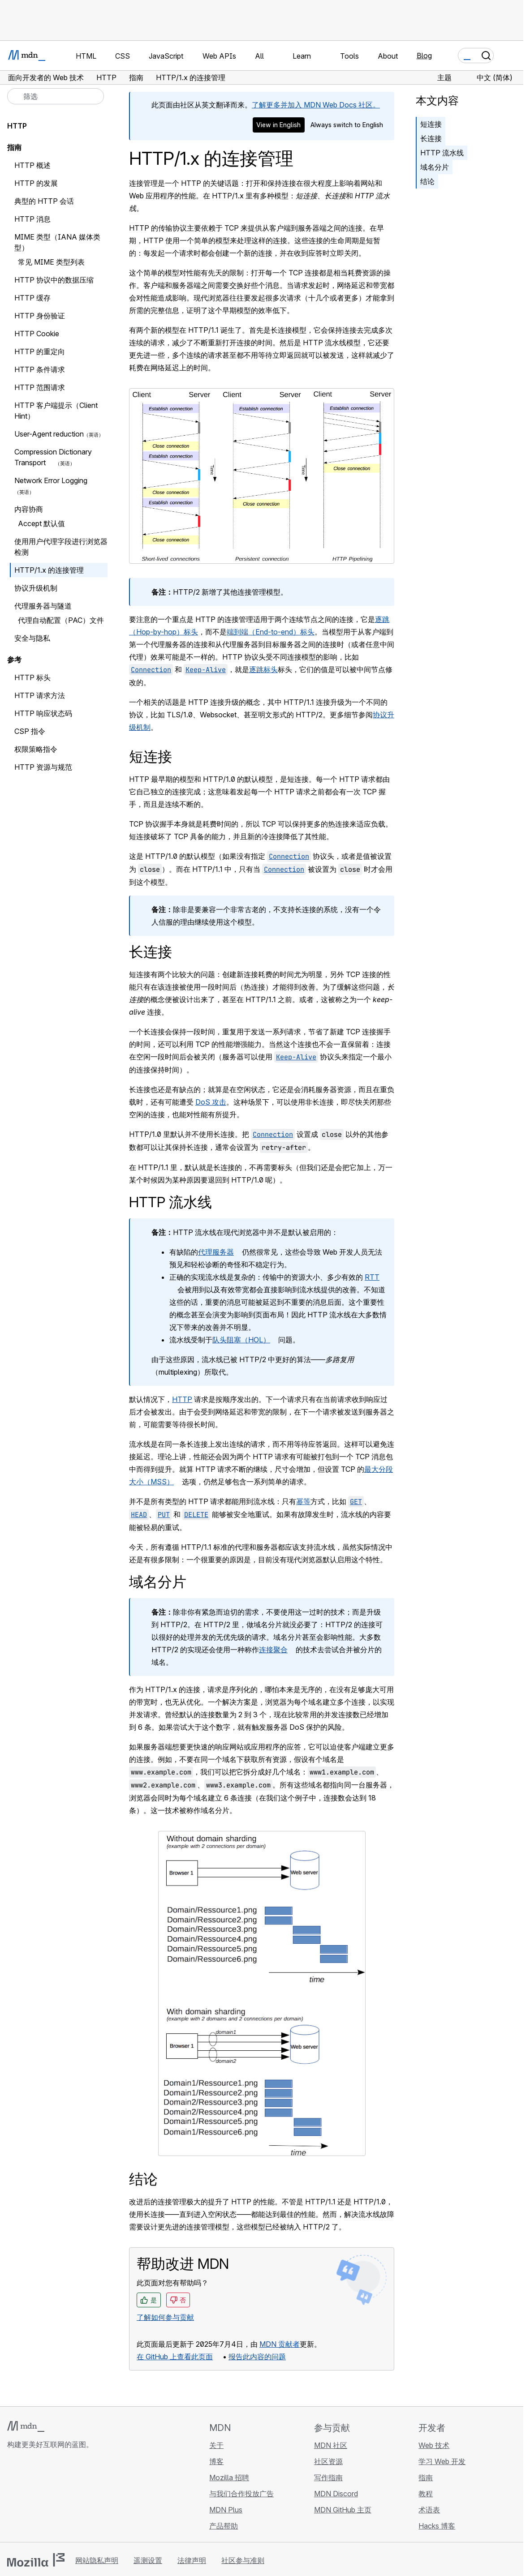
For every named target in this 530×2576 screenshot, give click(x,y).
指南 (14, 147)
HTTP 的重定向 (39, 351)
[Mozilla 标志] (36, 2560)
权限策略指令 (40, 749)
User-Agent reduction (49, 433)
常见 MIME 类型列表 (51, 261)
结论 (427, 181)
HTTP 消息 (32, 218)
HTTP (182, 1399)
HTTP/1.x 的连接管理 (49, 570)
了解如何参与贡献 (165, 2317)
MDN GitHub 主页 (342, 2509)
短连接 (431, 124)
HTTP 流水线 (442, 152)
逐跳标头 (263, 669)
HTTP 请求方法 (39, 695)
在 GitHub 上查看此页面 (175, 2356)
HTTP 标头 (32, 677)
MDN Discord (336, 2493)
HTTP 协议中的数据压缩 (54, 279)
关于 (216, 2445)
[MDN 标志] (25, 2426)
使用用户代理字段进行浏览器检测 (61, 547)
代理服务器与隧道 (43, 605)
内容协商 (28, 509)
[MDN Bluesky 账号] (28, 2497)
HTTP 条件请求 (39, 369)
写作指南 (328, 2477)
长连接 (431, 138)
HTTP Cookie (36, 333)
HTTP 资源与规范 (43, 767)
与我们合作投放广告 (241, 2493)
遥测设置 (148, 2560)
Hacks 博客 (436, 2525)
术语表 (429, 2509)
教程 (425, 2493)
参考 (14, 659)
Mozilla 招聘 (229, 2477)
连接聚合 (273, 1649)
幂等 (303, 1501)
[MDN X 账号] (44, 2497)
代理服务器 (216, 1251)
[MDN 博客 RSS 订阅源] (77, 2497)
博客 (216, 2461)
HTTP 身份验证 (39, 315)
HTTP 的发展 (36, 183)
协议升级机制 (35, 587)
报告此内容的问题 (257, 2356)
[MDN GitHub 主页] (12, 2497)
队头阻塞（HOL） (241, 1339)
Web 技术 (433, 2445)
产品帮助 (223, 2525)
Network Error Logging (55, 480)
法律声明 (191, 2560)
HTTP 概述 (32, 165)
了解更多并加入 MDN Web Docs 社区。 (316, 104)
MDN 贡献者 (279, 2344)
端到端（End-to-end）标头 (271, 631)
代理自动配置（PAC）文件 (61, 620)
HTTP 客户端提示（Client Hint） (56, 410)
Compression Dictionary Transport (53, 457)
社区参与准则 (242, 2560)
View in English (278, 125)
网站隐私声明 (96, 2560)
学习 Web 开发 (441, 2461)
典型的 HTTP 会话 (44, 201)
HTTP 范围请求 (39, 387)
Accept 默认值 (41, 523)
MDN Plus (225, 2509)
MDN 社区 (330, 2445)
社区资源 (328, 2461)
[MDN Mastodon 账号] (61, 2497)
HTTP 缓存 (32, 297)
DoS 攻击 (210, 1101)
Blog (424, 55)
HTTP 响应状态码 (43, 713)
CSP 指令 (29, 731)
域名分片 (434, 167)
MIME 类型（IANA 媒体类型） (57, 242)
